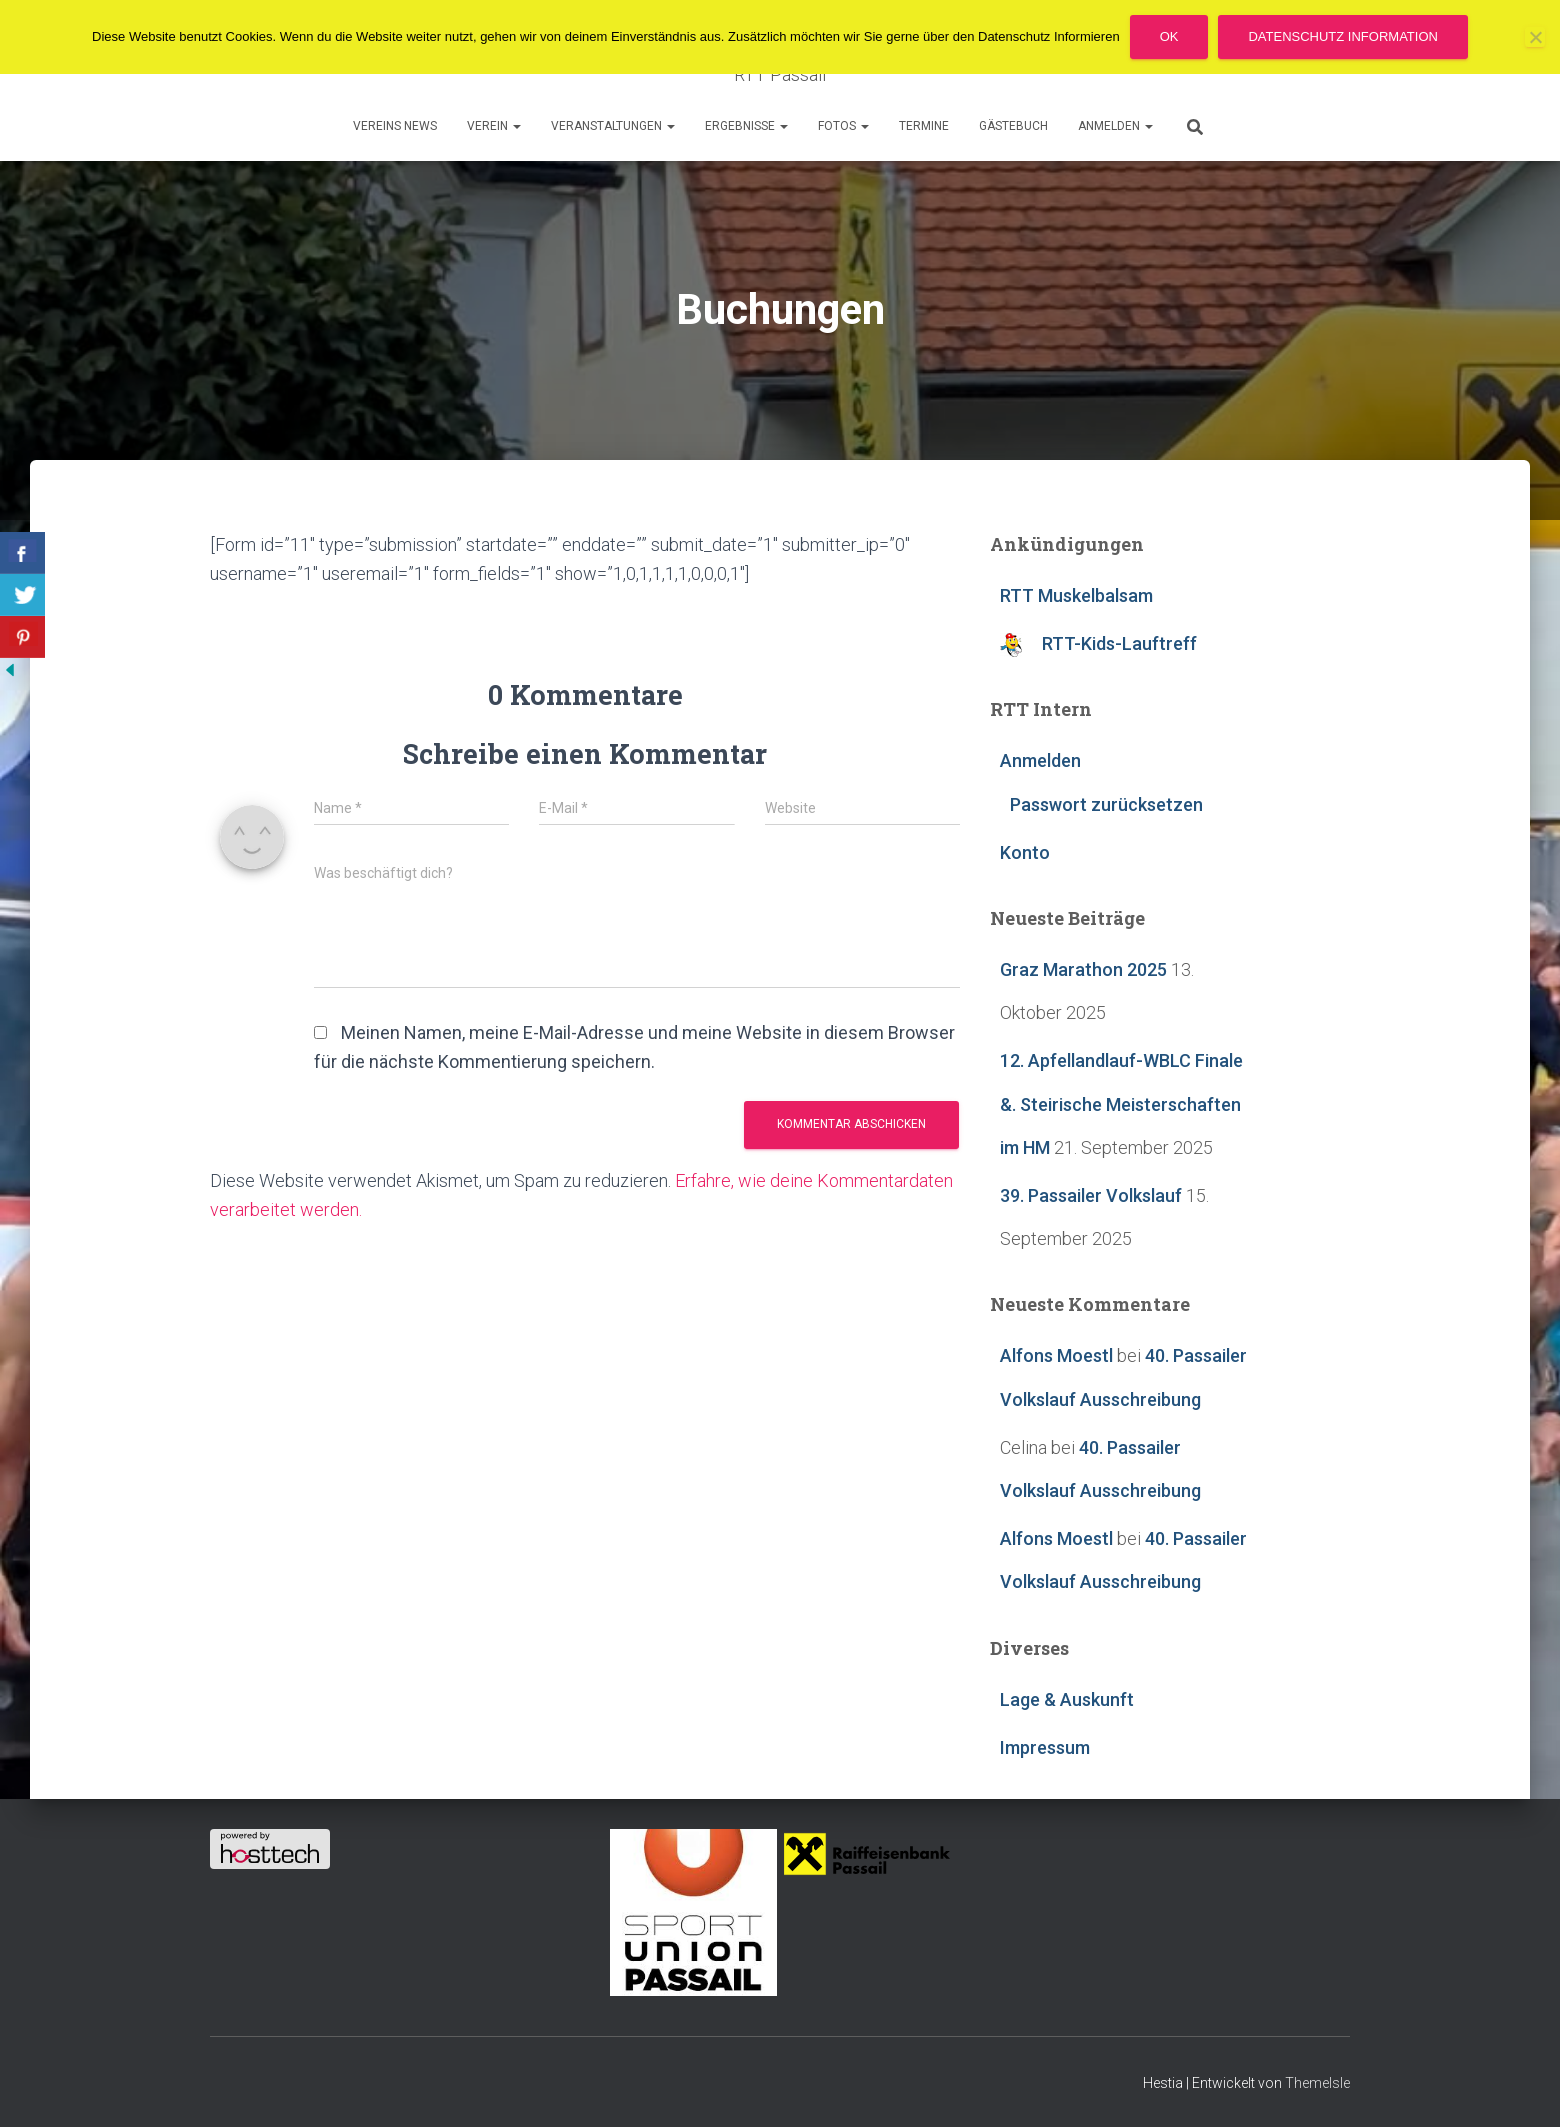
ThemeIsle (1317, 2083)
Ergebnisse (746, 126)
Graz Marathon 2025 (1083, 969)
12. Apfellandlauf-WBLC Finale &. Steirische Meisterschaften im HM (1121, 1103)
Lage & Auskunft (1067, 1699)
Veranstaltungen (613, 126)
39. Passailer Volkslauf (1091, 1195)
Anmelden (1115, 126)
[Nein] (1535, 37)
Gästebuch (1013, 126)
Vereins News (395, 126)
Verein (494, 126)
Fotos (843, 126)
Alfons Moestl (1056, 1355)
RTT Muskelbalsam (1076, 595)
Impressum (1045, 1747)
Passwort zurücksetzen (1106, 804)
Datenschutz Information (1342, 36)
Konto (1025, 852)
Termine (924, 126)
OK (1169, 36)
